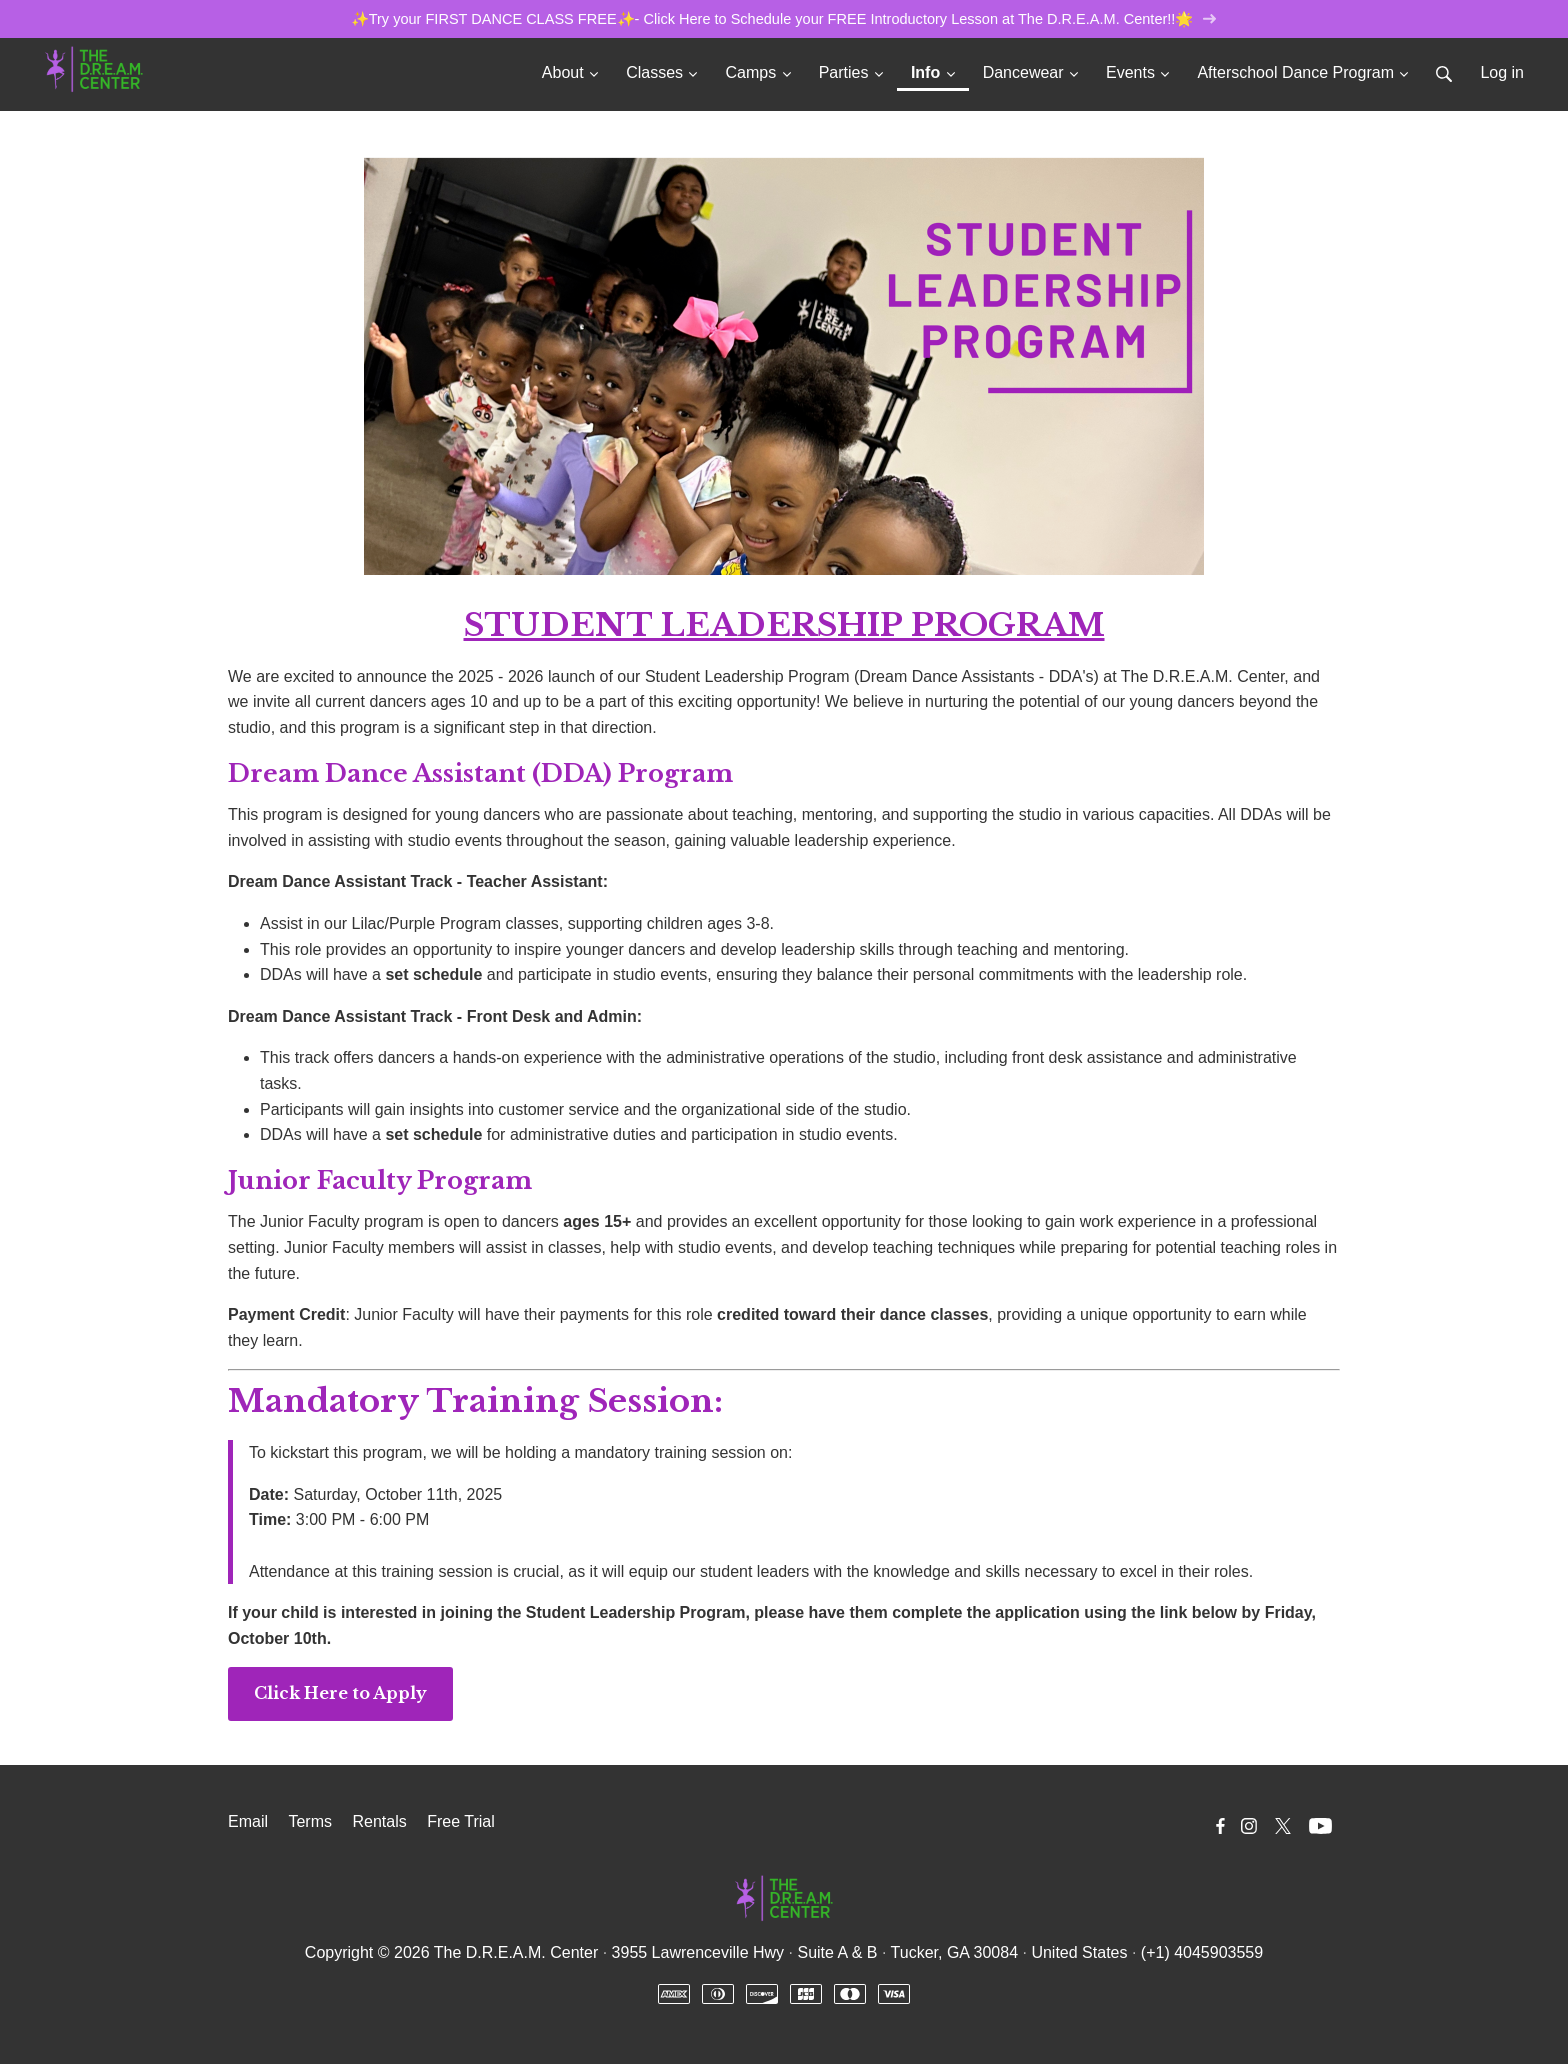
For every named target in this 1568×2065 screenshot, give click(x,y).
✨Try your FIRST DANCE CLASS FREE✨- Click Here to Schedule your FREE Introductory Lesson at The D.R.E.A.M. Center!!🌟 (783, 19)
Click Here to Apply (340, 1694)
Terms (310, 1822)
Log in (1502, 73)
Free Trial (461, 1822)
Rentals (379, 1822)
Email (248, 1822)
